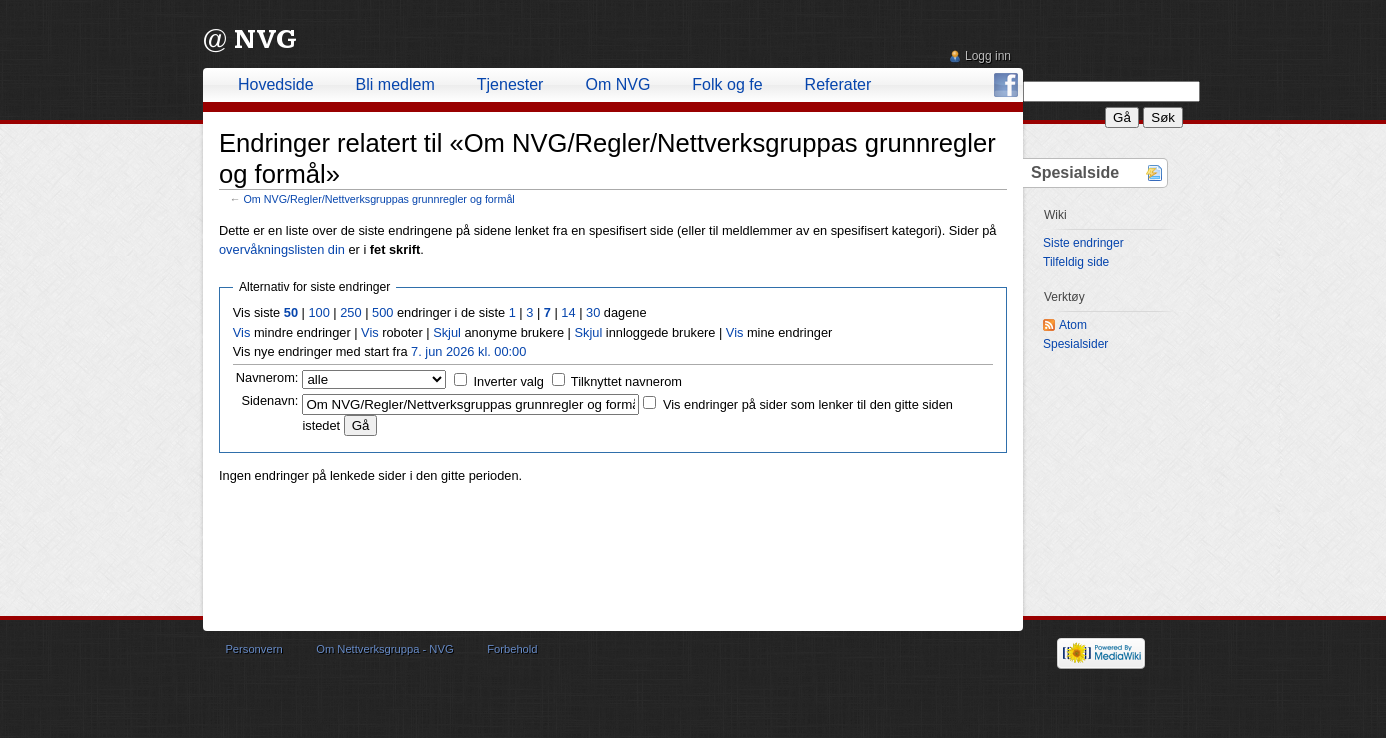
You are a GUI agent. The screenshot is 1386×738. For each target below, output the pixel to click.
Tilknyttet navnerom (626, 381)
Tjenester (510, 84)
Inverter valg (509, 381)
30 (593, 312)
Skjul (447, 332)
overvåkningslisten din (282, 249)
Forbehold (512, 649)
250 (350, 312)
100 (318, 312)
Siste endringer (1083, 243)
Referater (838, 84)
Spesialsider (1075, 344)
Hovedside (276, 84)
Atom (1073, 325)
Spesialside (1075, 172)
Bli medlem (395, 84)
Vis (242, 332)
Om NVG (617, 84)
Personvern (253, 649)
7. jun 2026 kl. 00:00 (468, 351)
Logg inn (988, 56)
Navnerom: (267, 377)
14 (568, 312)
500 (382, 312)
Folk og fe (727, 84)
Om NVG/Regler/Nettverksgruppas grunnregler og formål (379, 199)
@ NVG (250, 39)
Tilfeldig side (1076, 262)
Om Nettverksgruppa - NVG (384, 649)
